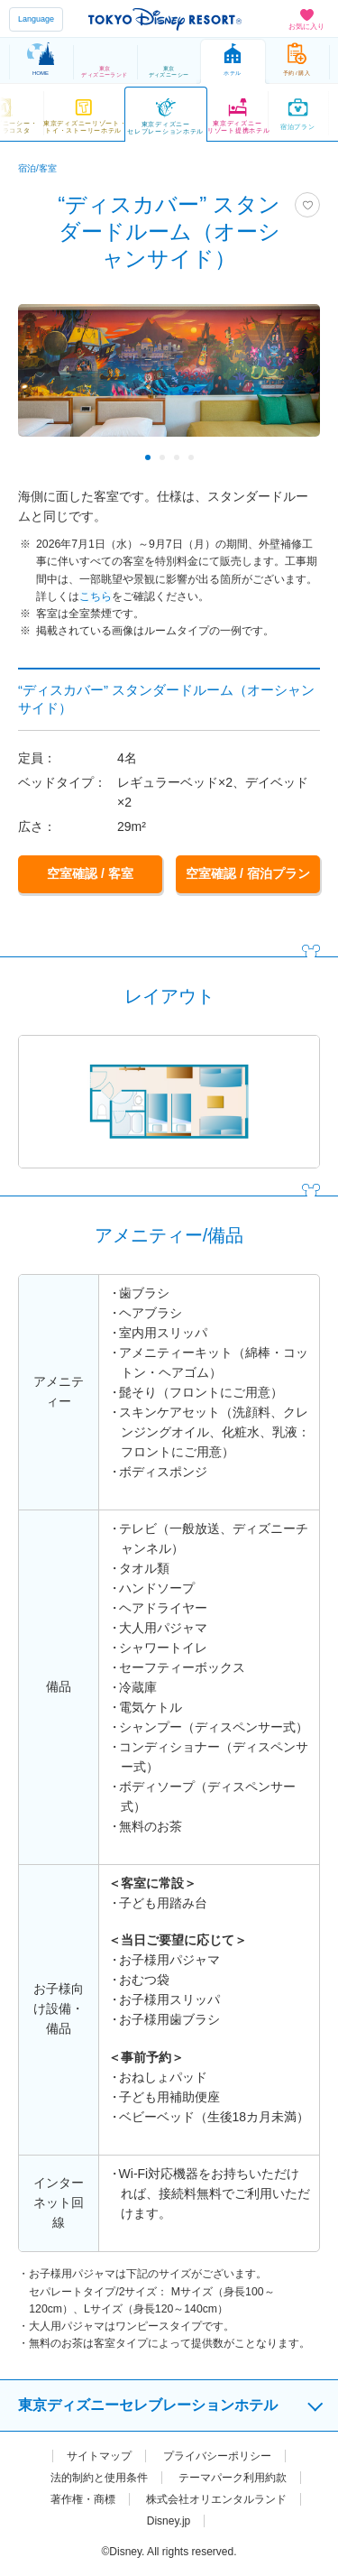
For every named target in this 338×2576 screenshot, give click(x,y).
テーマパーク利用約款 (232, 2476)
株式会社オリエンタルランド (216, 2497)
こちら (95, 596)
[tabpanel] (169, 379)
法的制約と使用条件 (99, 2476)
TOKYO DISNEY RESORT (165, 19)
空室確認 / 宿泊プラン (248, 873)
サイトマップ (99, 2454)
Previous (44, 457)
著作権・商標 (82, 2497)
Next (294, 457)
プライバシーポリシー (217, 2454)
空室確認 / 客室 (90, 873)
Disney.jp (168, 2519)
